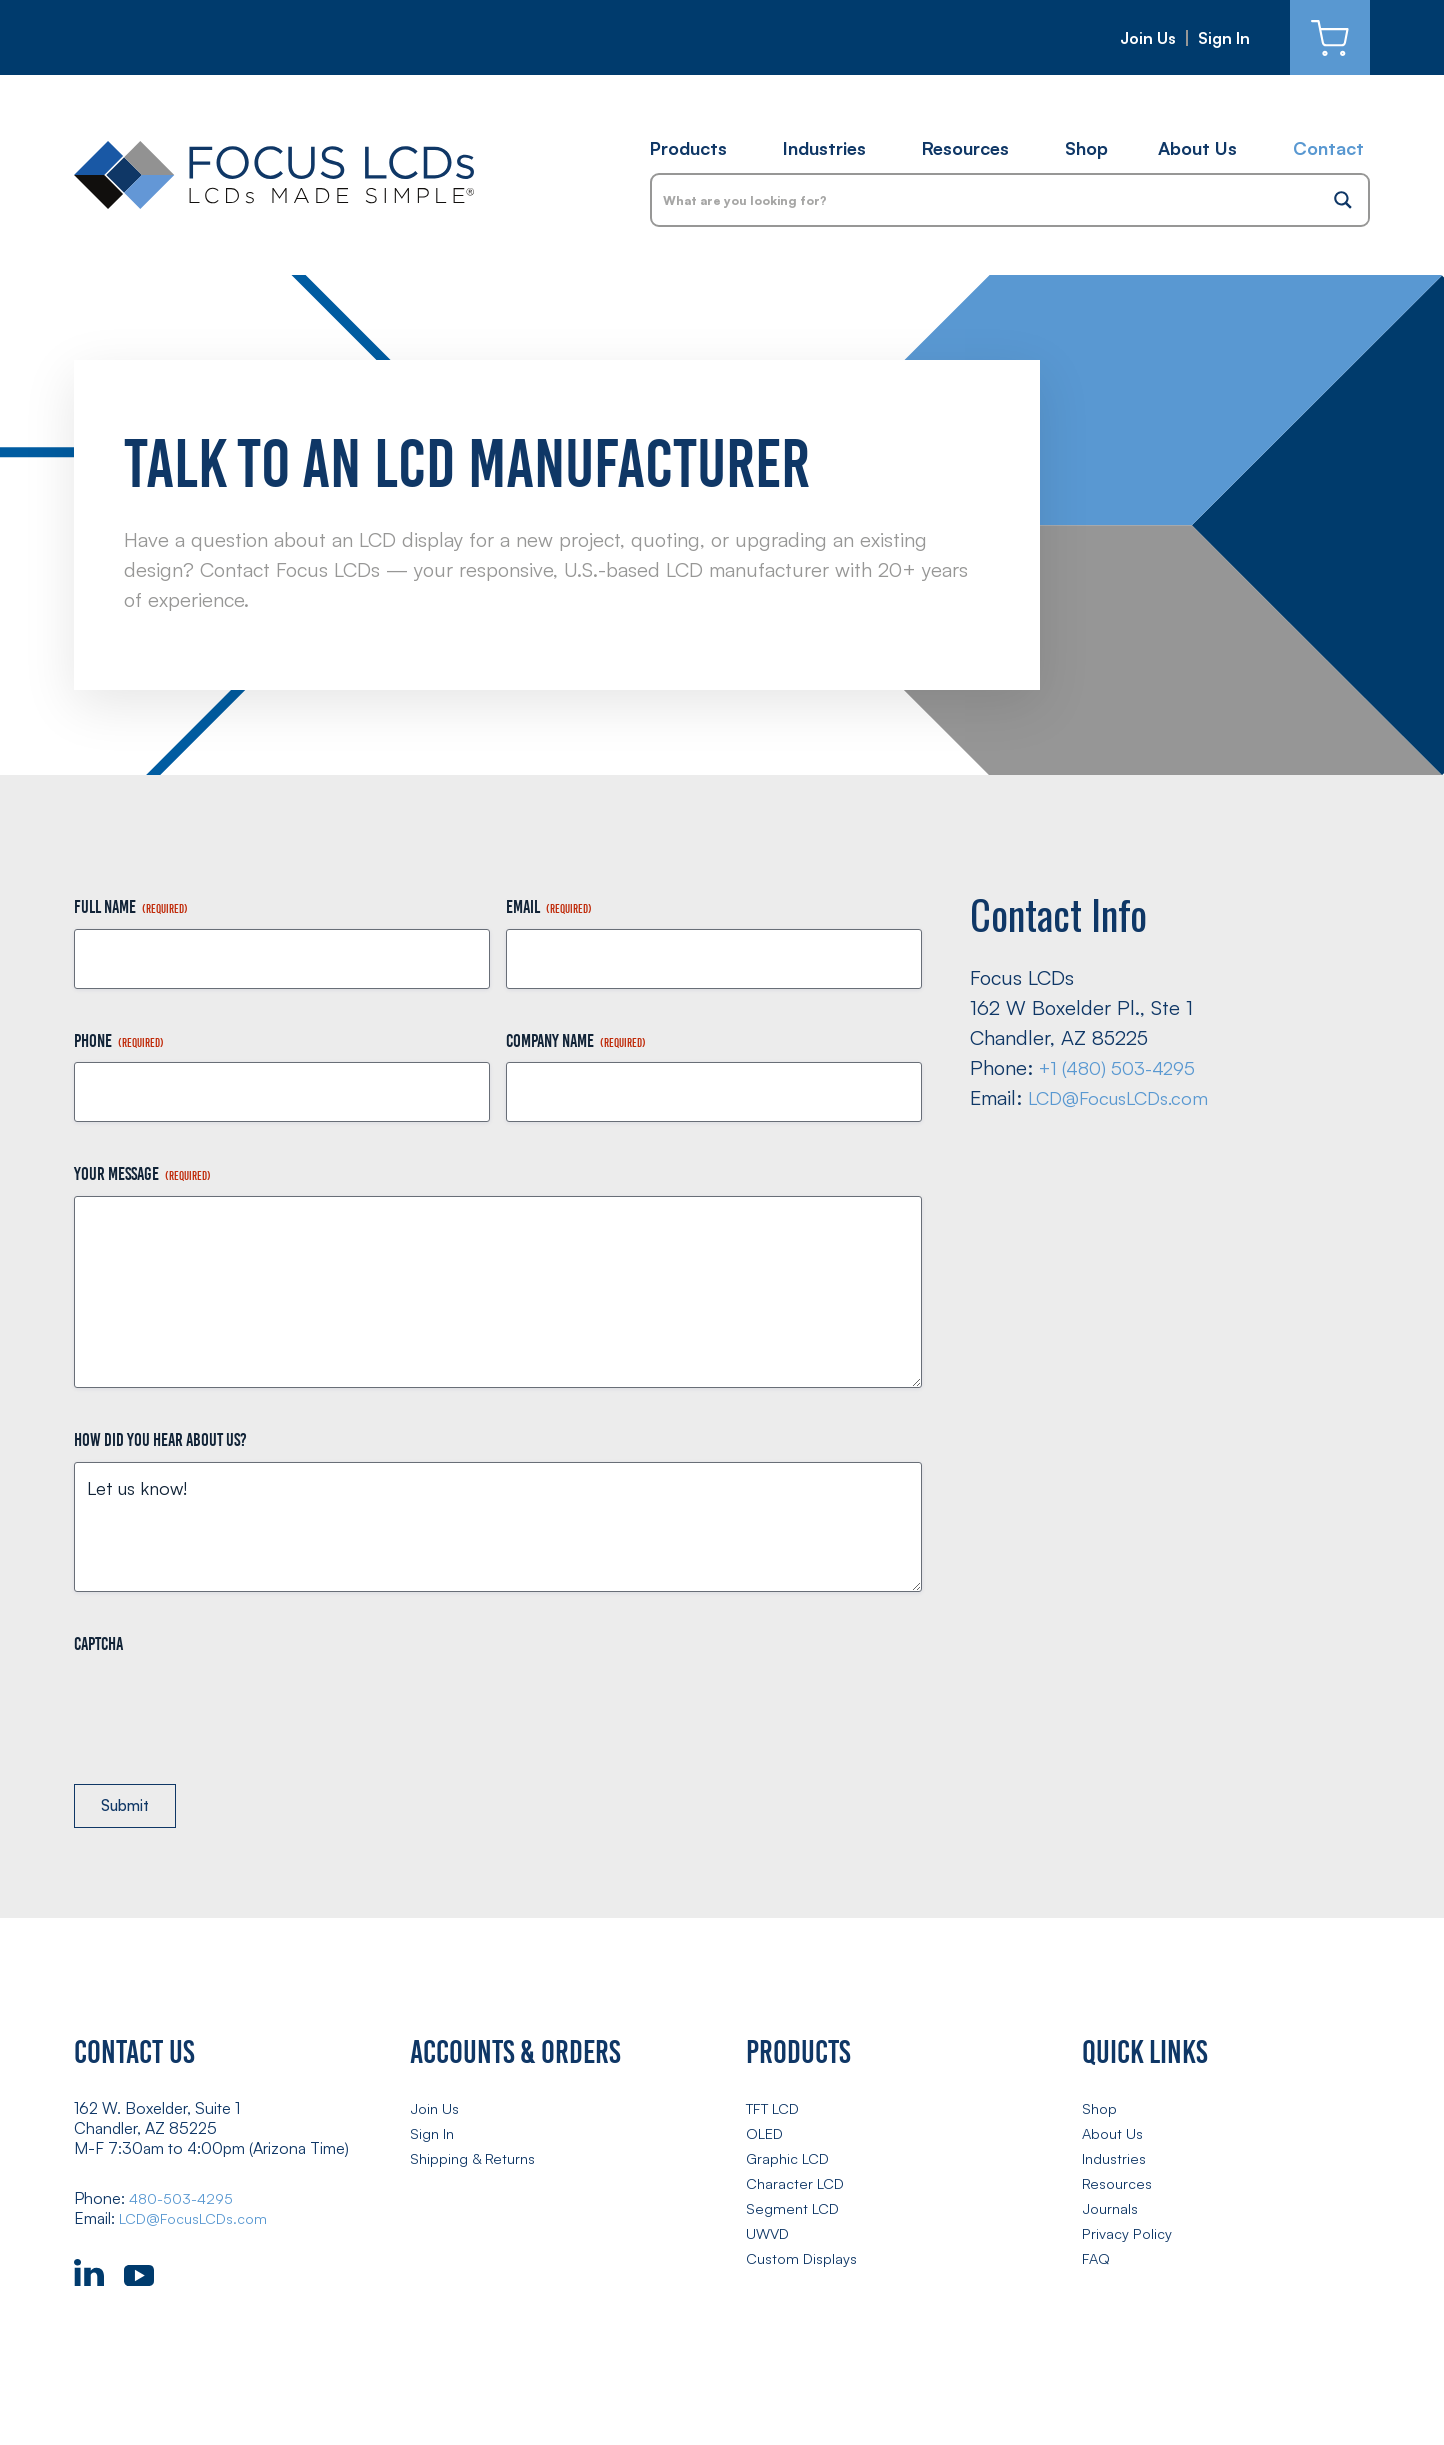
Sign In (1224, 38)
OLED (768, 2137)
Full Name (131, 907)
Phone (119, 1041)
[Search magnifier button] (1343, 200)
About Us (1197, 148)
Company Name (576, 1041)
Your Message (142, 1174)
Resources (965, 148)
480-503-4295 (186, 2202)
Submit (132, 1808)
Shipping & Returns (476, 2162)
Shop (1086, 148)
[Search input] (986, 200)
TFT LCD (778, 2112)
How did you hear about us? (160, 1440)
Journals (1111, 2212)
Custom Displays (804, 2262)
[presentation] (226, 1705)
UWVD (770, 2237)
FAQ (1097, 2262)
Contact (1328, 148)
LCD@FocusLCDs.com (1125, 1097)
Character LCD (799, 2187)
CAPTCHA (98, 1644)
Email (549, 907)
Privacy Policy (1131, 2237)
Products (688, 148)
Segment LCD (796, 2212)
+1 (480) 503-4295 (1124, 1067)
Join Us (1148, 38)
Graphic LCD (791, 2162)
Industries (824, 148)
